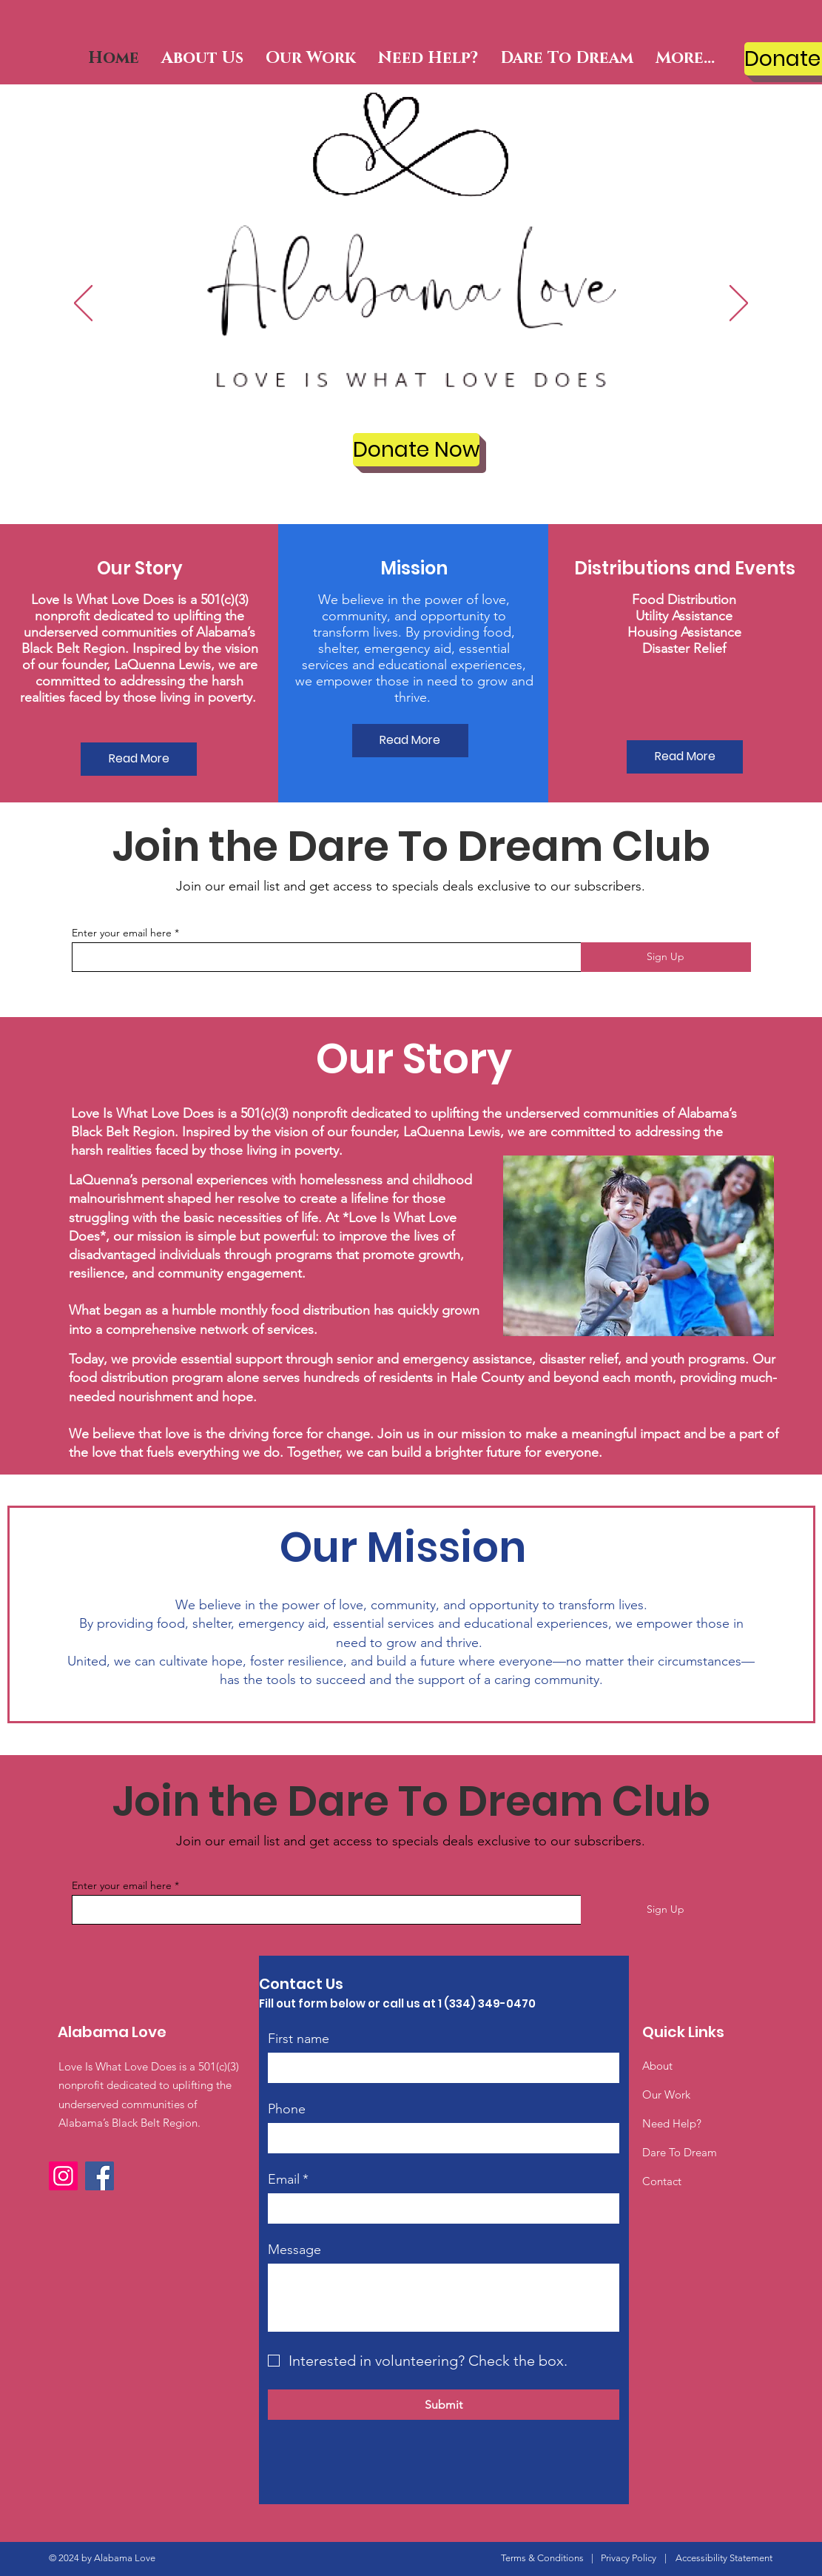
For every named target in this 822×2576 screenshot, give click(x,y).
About (657, 2066)
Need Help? (671, 2123)
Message (294, 2249)
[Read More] (139, 759)
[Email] (439, 2208)
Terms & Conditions (542, 2557)
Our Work (666, 2094)
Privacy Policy (628, 2557)
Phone (287, 2109)
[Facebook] (99, 2175)
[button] (202, 58)
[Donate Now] (416, 449)
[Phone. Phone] (461, 2138)
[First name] (439, 2067)
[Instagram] (63, 2175)
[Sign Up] (666, 957)
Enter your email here (122, 933)
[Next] (739, 304)
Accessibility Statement (724, 2557)
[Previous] (83, 304)
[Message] (443, 2297)
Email (288, 2179)
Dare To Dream (679, 2152)
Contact (661, 2181)
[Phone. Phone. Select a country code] (294, 2137)
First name (298, 2038)
